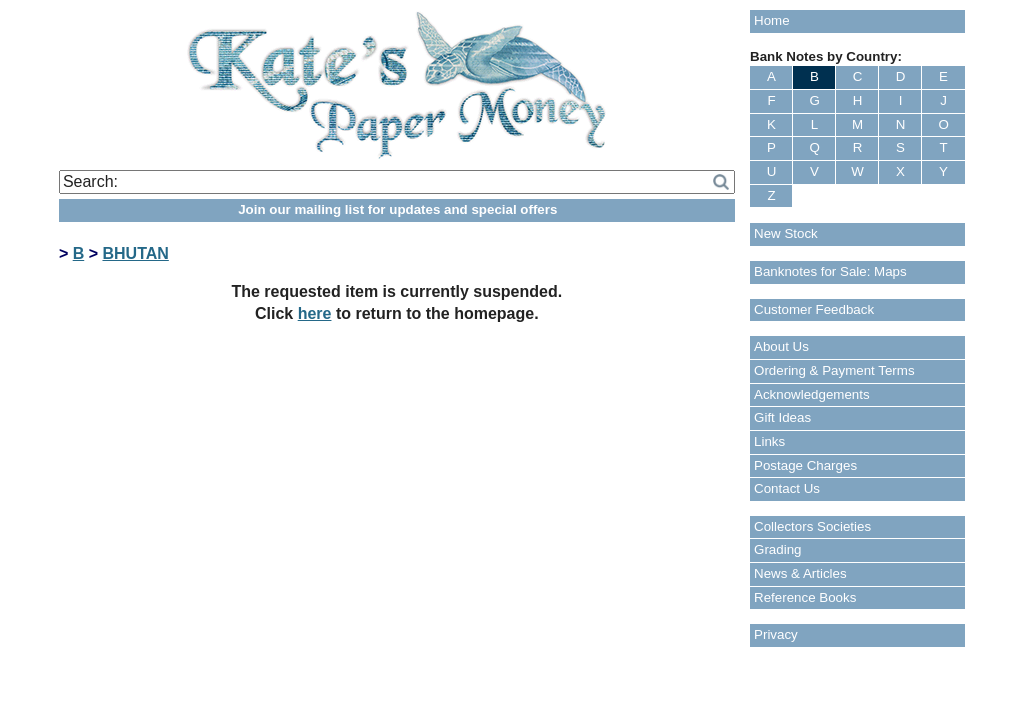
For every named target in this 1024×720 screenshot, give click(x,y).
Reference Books (805, 597)
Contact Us (787, 488)
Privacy (776, 634)
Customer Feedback (814, 309)
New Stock (786, 233)
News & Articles (800, 573)
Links (769, 441)
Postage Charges (805, 465)
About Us (781, 346)
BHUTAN (135, 253)
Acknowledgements (812, 394)
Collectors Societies (812, 526)
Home (772, 20)
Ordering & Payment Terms (834, 370)
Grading (777, 549)
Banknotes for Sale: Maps (830, 271)
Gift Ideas (782, 417)
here (315, 313)
